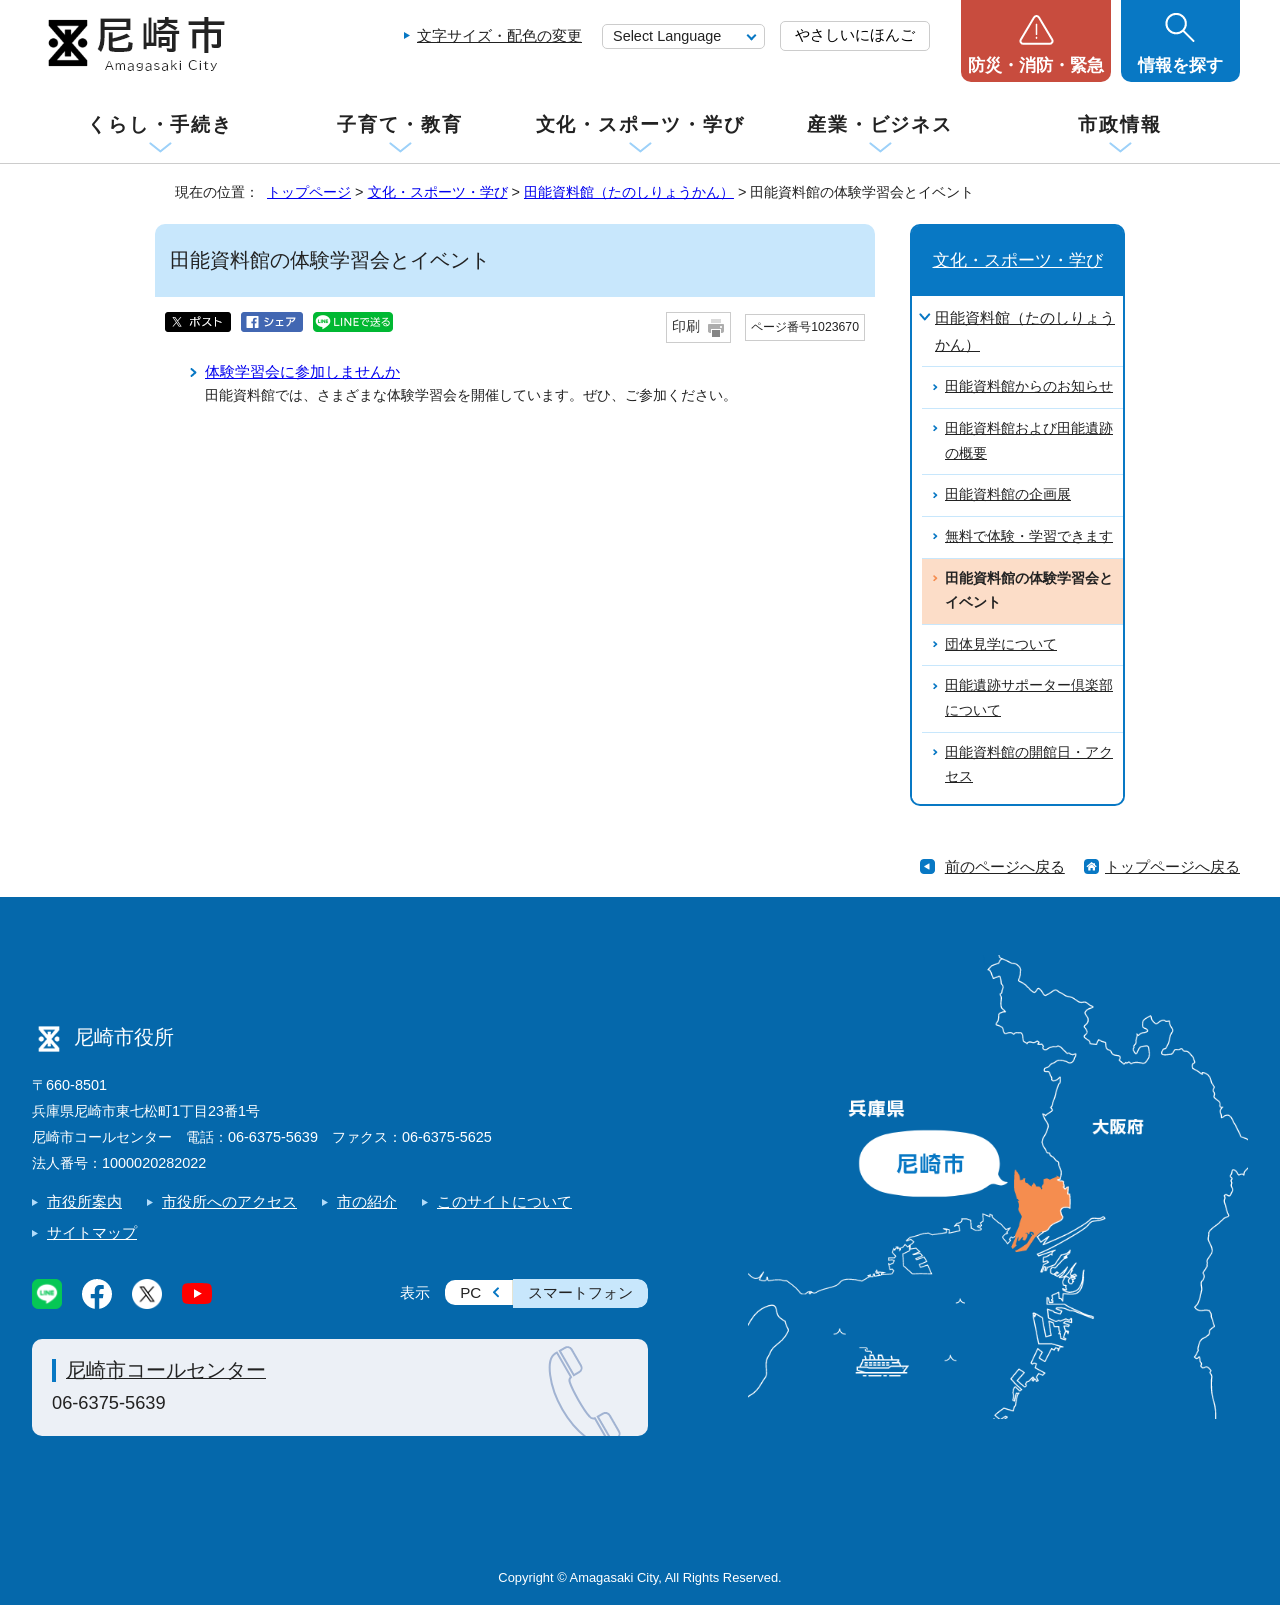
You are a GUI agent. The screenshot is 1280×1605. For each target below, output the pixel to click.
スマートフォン (580, 1292)
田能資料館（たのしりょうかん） (629, 192)
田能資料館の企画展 (1008, 494)
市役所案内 (84, 1201)
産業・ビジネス (880, 124)
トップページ (309, 192)
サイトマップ (92, 1232)
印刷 (686, 326)
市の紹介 (367, 1201)
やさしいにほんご (855, 34)
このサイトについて (504, 1201)
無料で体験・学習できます (1029, 536)
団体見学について (1001, 644)
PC (470, 1292)
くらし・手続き (160, 124)
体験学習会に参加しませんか (302, 371)
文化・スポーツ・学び (640, 124)
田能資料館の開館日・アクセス (1029, 765)
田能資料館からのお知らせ (1029, 386)
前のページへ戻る (1005, 866)
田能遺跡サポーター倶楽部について (1029, 698)
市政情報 (1120, 124)
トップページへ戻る (1172, 866)
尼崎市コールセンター (166, 1370)
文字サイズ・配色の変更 (499, 35)
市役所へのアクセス (229, 1201)
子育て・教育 (399, 124)
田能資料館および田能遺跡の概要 (1029, 441)
